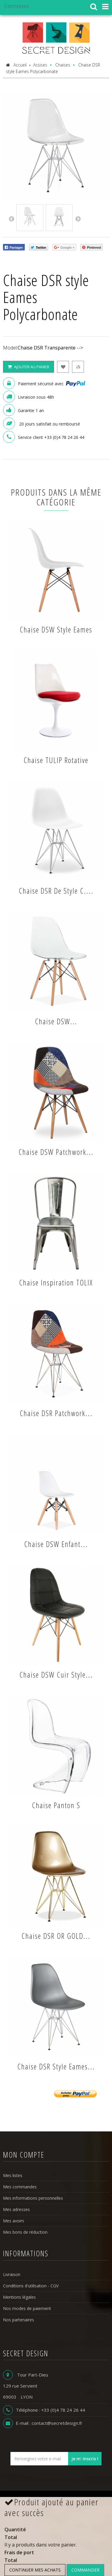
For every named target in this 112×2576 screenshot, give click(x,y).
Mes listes (12, 2175)
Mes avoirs (13, 2221)
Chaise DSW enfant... (56, 1544)
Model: (10, 347)
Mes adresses (16, 2209)
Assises (40, 65)
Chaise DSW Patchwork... (56, 1152)
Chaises (62, 65)
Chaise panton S (56, 1805)
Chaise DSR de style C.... (56, 891)
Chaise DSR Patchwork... (56, 1413)
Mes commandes (20, 2187)
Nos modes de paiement (27, 2308)
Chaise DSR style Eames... (56, 2066)
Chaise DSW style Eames (56, 629)
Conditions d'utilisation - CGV (31, 2286)
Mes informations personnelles (33, 2198)
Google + (64, 248)
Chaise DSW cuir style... (56, 1675)
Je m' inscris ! (84, 2459)
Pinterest (91, 248)
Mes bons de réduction (25, 2232)
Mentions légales (19, 2297)
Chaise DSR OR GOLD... (56, 1936)
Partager (14, 248)
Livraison (11, 2274)
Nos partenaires (18, 2320)
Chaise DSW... (56, 1021)
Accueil (16, 65)
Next (78, 219)
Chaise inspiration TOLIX (56, 1282)
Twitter (38, 248)
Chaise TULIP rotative (56, 760)
